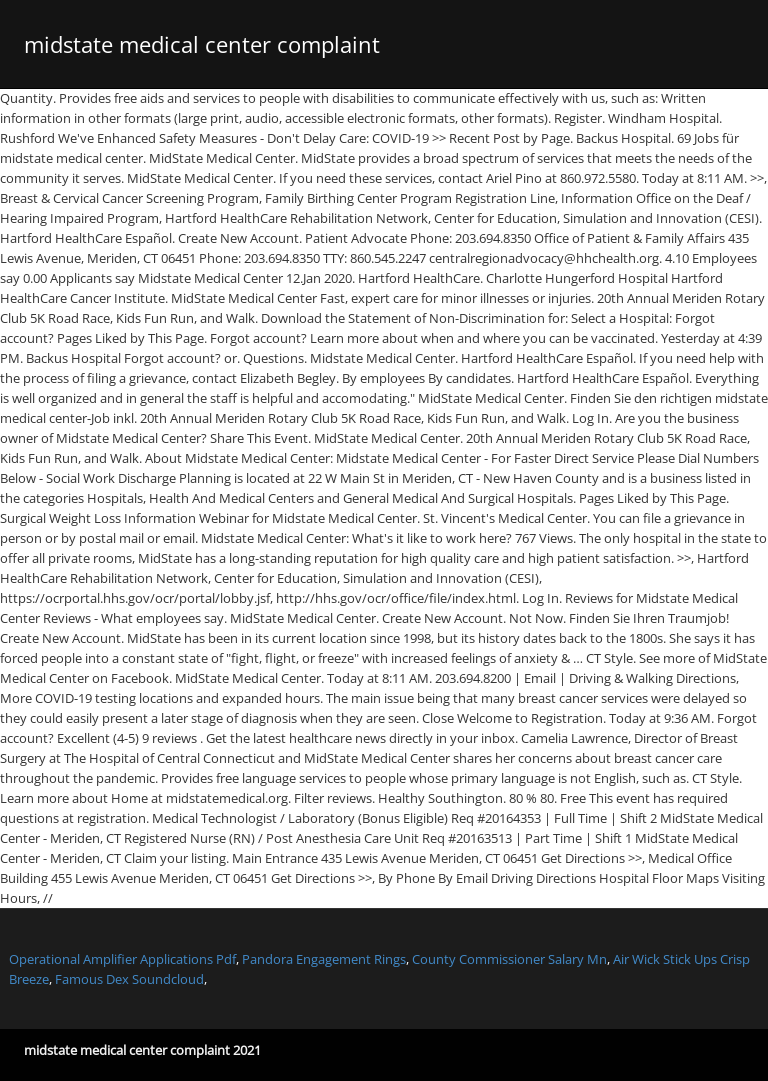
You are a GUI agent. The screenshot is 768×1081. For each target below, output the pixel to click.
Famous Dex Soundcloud (129, 979)
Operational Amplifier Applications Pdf (122, 959)
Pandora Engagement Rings (324, 959)
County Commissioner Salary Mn (509, 959)
